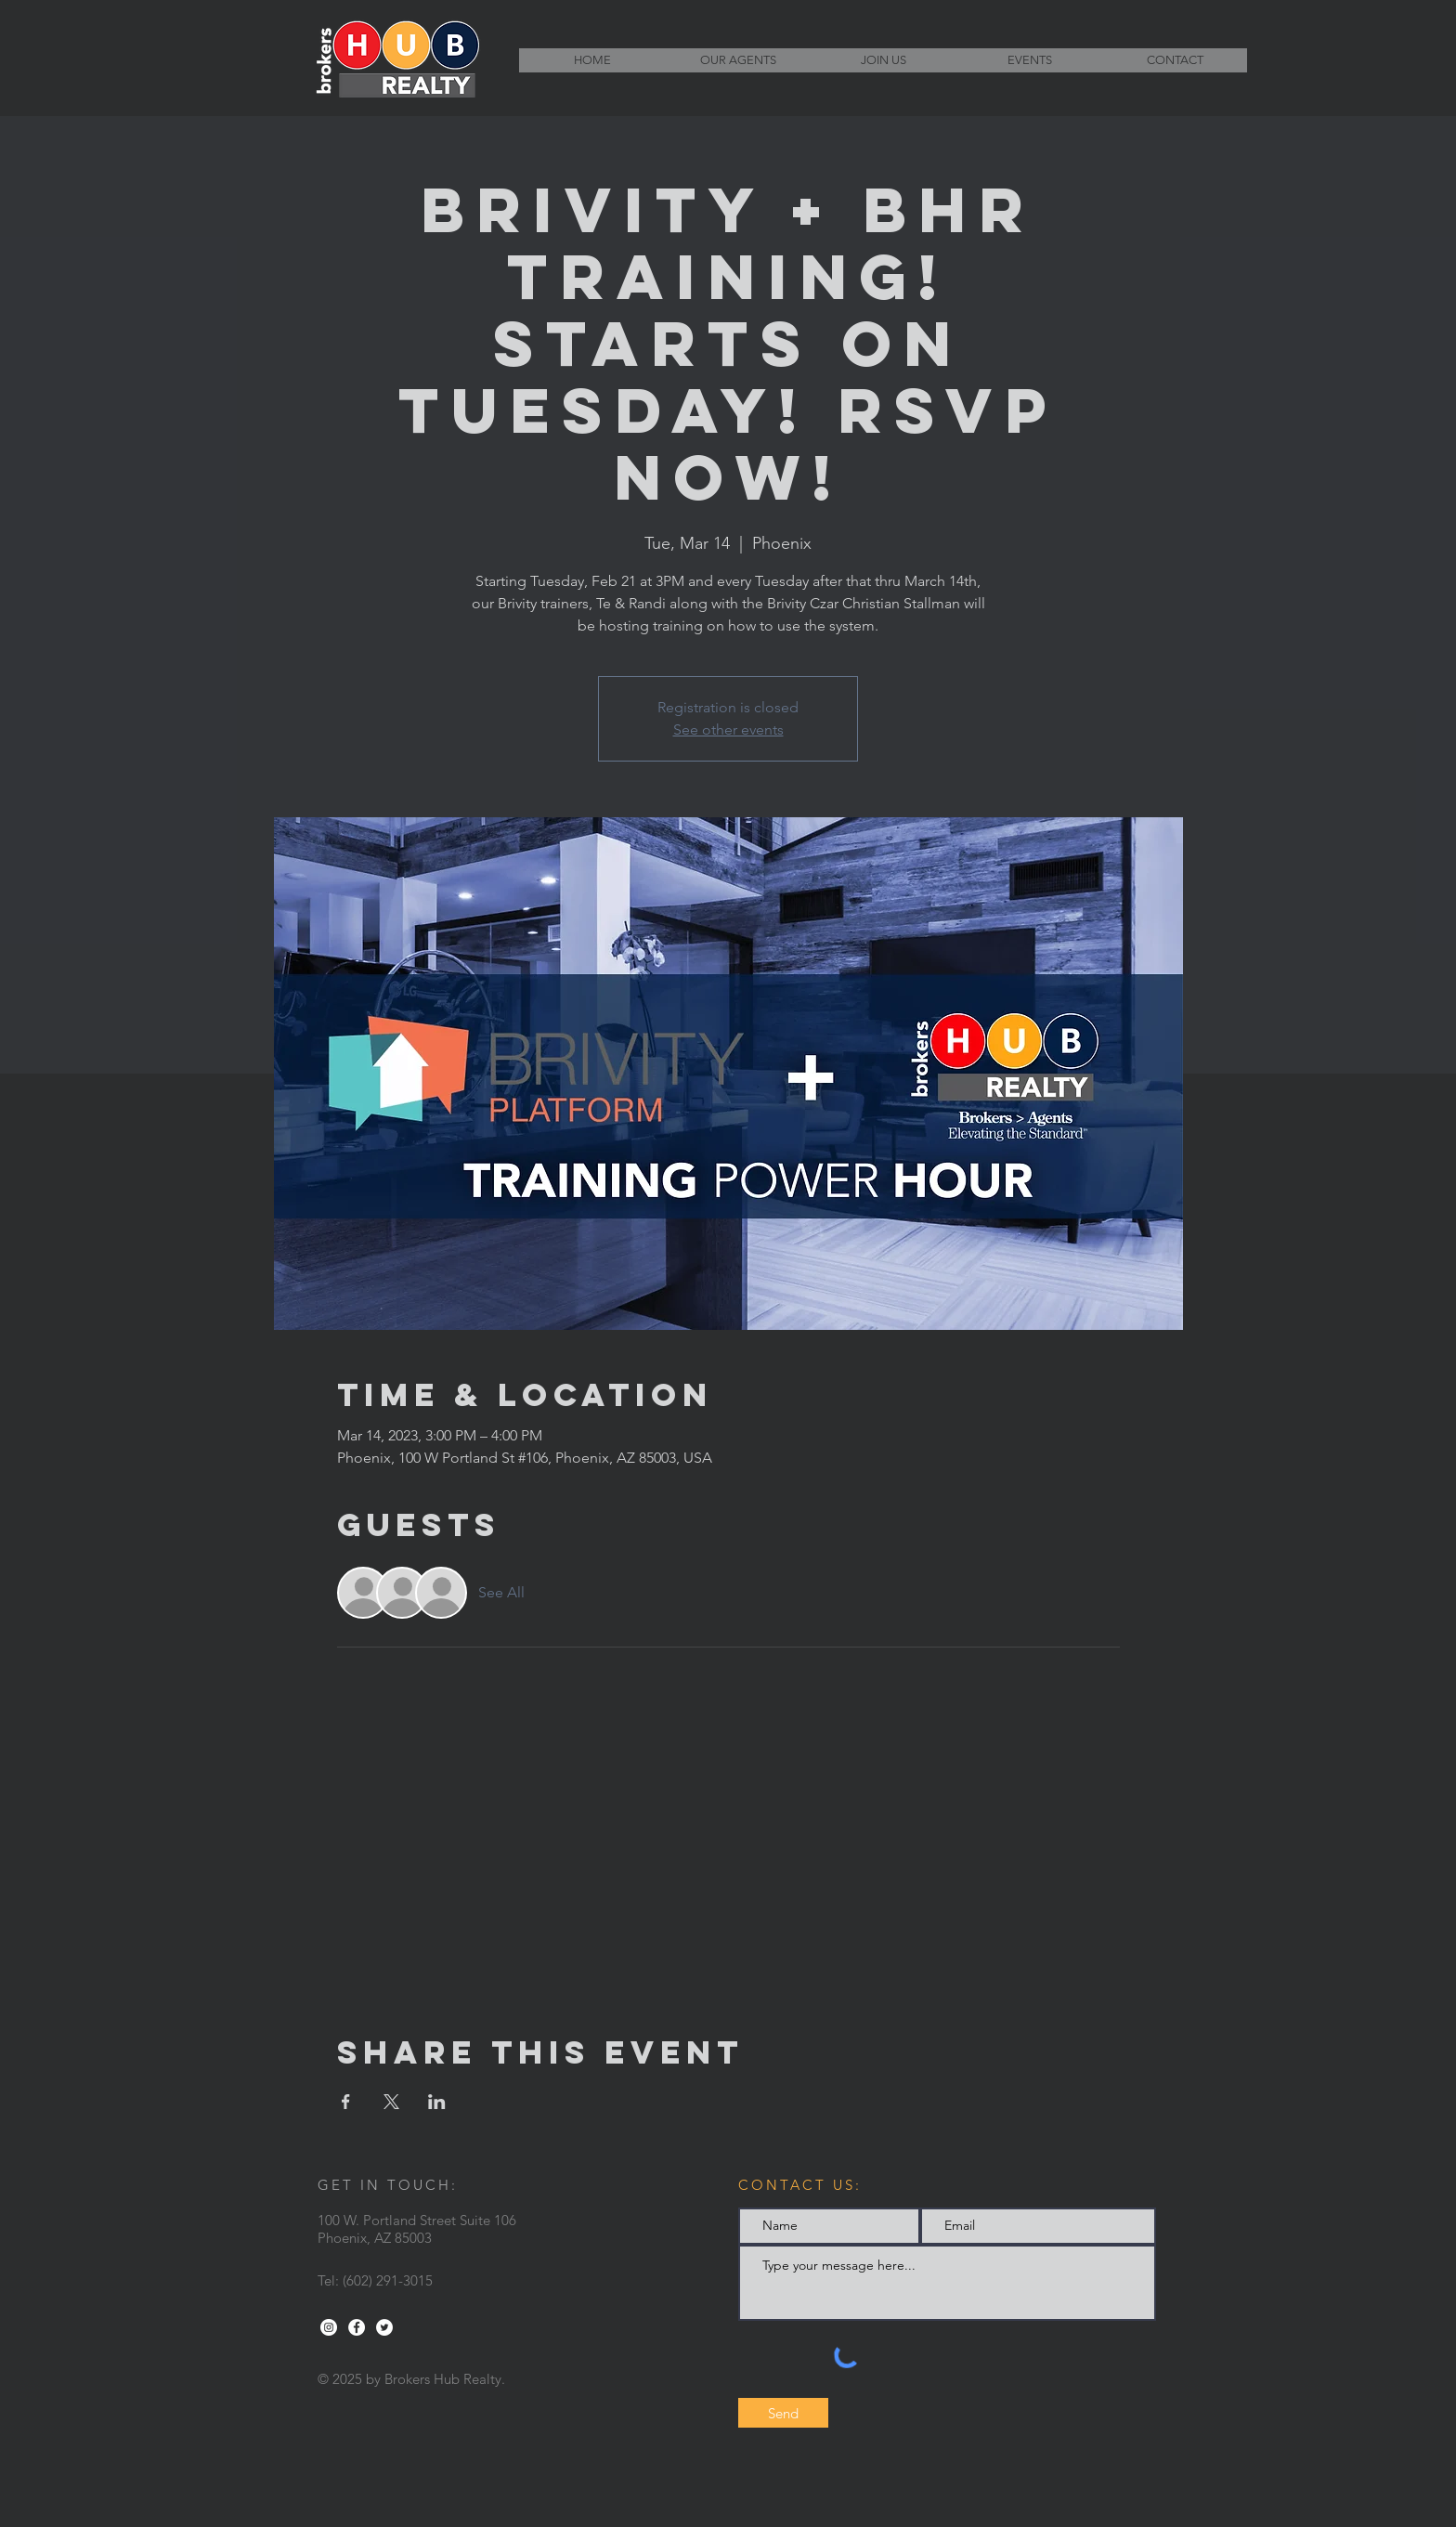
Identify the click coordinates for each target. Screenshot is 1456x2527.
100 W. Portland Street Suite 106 (417, 2220)
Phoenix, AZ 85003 (375, 2238)
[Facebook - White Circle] (356, 2327)
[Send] (783, 2413)
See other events (728, 729)
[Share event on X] (391, 2101)
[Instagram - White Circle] (328, 2327)
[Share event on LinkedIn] (437, 2101)
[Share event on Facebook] (346, 2101)
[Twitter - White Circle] (384, 2327)
